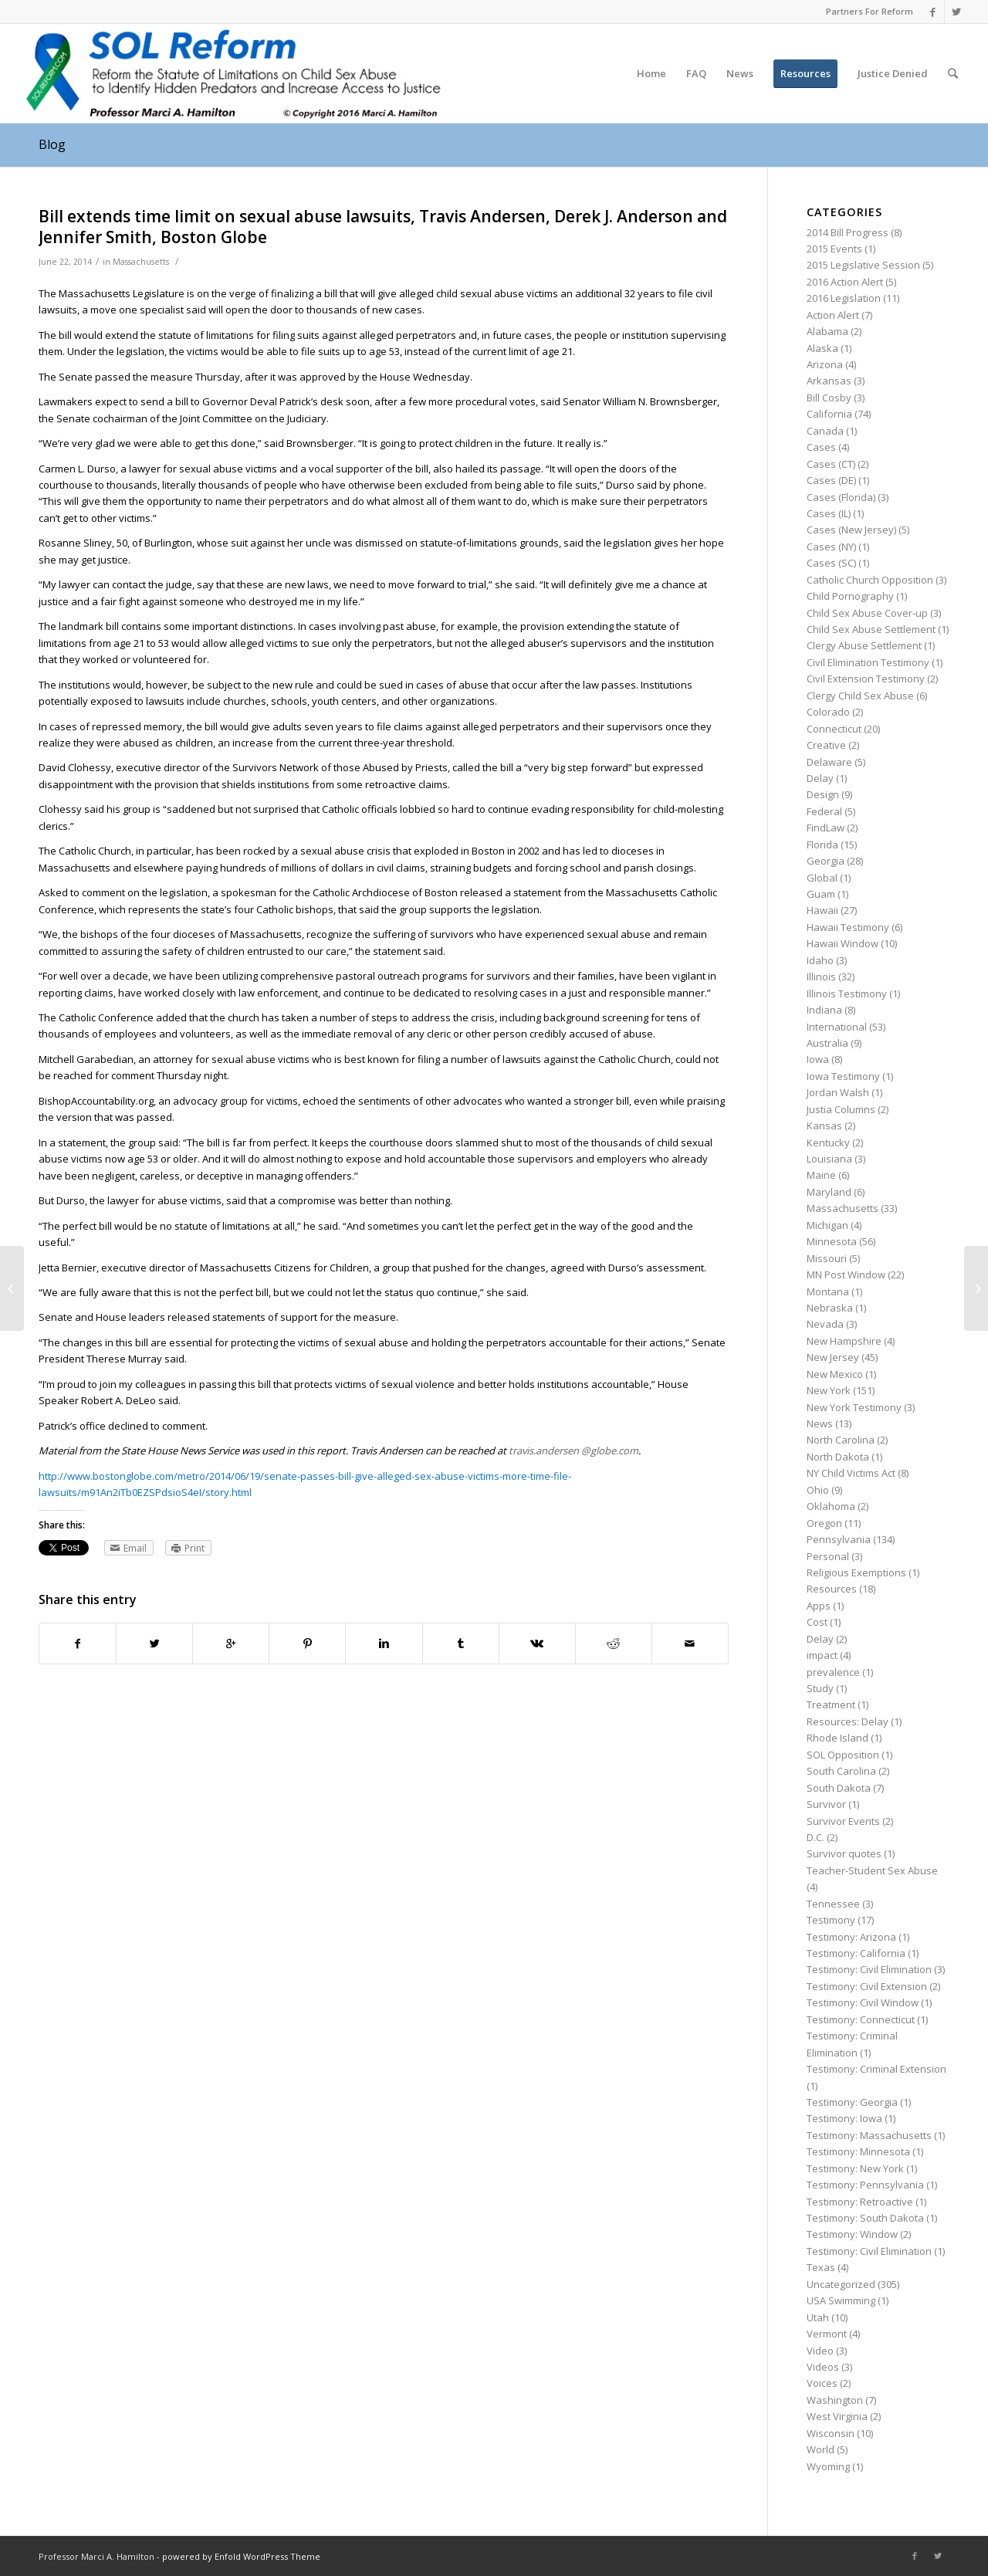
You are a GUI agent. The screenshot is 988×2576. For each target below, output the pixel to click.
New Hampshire (844, 1341)
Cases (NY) (831, 546)
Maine (821, 1175)
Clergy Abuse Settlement (864, 645)
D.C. (815, 1837)
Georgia (825, 861)
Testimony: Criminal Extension (876, 2069)
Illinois (821, 976)
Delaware (829, 762)
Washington (835, 2400)
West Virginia (837, 2416)
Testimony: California (856, 1953)
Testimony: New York (855, 2168)
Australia (827, 1043)
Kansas (824, 1125)
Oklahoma (831, 1506)
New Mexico (835, 1374)
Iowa (818, 1059)
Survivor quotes (844, 1853)
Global (822, 878)
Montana (828, 1291)
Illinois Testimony (847, 993)
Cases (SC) (831, 563)
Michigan (827, 1225)
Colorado (828, 712)
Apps (819, 1606)
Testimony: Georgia (852, 2102)
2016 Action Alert (845, 282)
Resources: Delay (847, 1721)
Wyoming (828, 2466)
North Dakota (838, 1457)
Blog (52, 144)
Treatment (831, 1704)
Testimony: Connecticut (861, 2019)
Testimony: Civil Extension (867, 1986)
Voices (822, 2383)
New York (829, 1390)
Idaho (820, 960)
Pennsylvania (839, 1539)
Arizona (825, 364)
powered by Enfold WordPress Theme (241, 2556)
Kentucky (828, 1142)
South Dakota (839, 1788)
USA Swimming (841, 2300)
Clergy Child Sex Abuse (860, 695)
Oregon (824, 1523)
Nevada (825, 1324)
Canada (825, 431)
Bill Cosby (829, 398)
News (820, 1423)
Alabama (827, 331)
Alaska (822, 348)
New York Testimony (854, 1407)
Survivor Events (843, 1821)
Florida (822, 844)
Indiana (824, 1010)
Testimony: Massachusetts (869, 2135)
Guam (821, 894)
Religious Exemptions (856, 1572)
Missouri (827, 1258)
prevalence (833, 1672)
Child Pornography (850, 596)
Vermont (827, 2334)
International (837, 1027)
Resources (832, 1589)
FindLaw (825, 827)
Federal (824, 811)
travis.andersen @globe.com (573, 1450)
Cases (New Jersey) (851, 530)
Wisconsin (830, 2433)
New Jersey (833, 1357)
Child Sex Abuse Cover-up (867, 613)
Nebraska (830, 1308)
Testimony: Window (852, 2234)
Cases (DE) (831, 480)
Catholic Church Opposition (870, 580)
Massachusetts (141, 261)
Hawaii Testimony (848, 927)
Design (823, 794)
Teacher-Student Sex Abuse (872, 1870)
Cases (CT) (831, 464)
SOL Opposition (843, 1755)
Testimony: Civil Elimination (869, 1969)
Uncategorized (841, 2284)
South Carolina (841, 1771)
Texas (821, 2267)
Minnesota (832, 1241)
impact (822, 1655)
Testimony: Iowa (844, 2118)
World (820, 2449)
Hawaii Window (842, 943)
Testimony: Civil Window (863, 2002)
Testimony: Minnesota (858, 2151)
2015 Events (834, 249)
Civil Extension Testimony (866, 678)
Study (820, 1688)
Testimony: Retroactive (860, 2202)
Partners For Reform (869, 11)
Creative (826, 745)
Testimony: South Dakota (865, 2218)
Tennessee (833, 1904)
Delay (820, 778)
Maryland (829, 1192)
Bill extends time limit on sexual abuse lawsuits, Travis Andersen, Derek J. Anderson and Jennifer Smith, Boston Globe (383, 226)
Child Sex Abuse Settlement (871, 629)
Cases (821, 447)
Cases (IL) (829, 513)
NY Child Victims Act (851, 1473)
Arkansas (829, 381)
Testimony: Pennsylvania (865, 2185)
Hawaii (822, 910)
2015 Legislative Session (863, 265)
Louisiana (829, 1159)
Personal (828, 1556)
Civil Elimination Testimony (868, 662)
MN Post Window (846, 1274)
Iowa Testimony (843, 1076)
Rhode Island (837, 1738)
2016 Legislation (844, 298)
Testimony (831, 1920)
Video (820, 2351)
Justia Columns (841, 1109)
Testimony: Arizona (851, 1937)
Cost (817, 1622)
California (829, 414)
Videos (823, 2367)
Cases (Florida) (841, 497)
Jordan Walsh (838, 1092)
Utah (818, 2317)
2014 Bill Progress (847, 232)
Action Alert (833, 315)
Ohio (818, 1490)
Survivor (826, 1804)
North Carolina (841, 1440)
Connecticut (834, 729)
